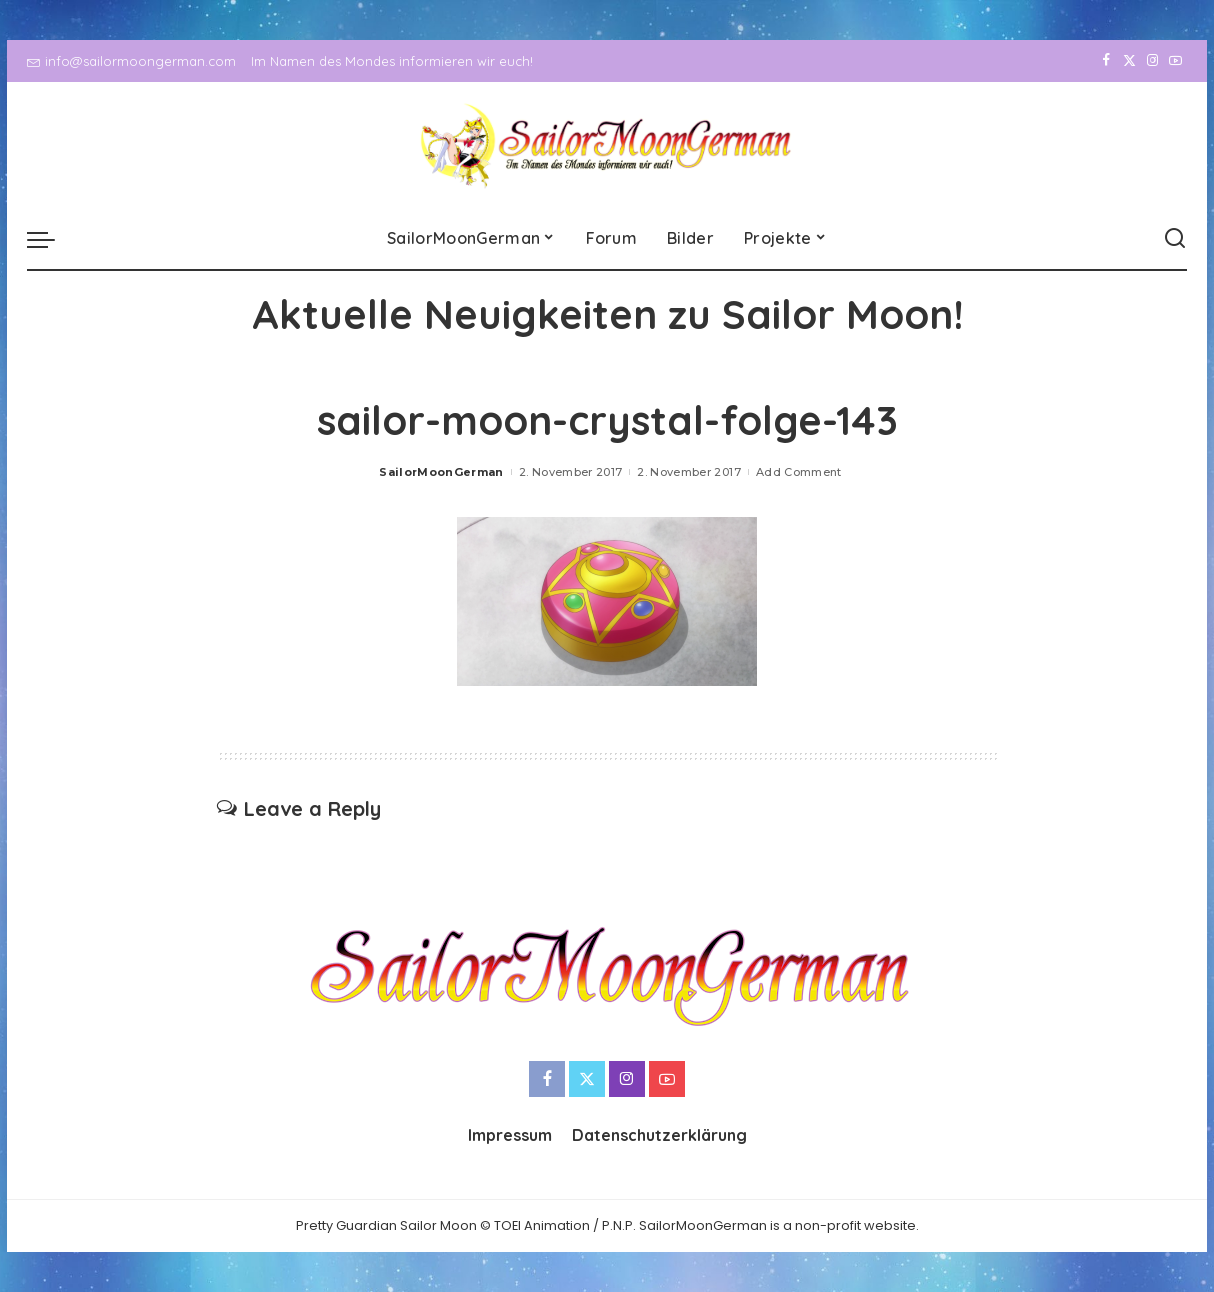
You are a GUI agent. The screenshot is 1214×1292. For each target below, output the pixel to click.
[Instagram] (1152, 61)
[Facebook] (1106, 61)
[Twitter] (1129, 61)
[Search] (1175, 239)
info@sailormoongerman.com (131, 61)
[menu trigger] (51, 239)
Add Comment (799, 472)
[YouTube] (1175, 61)
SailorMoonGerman (441, 472)
